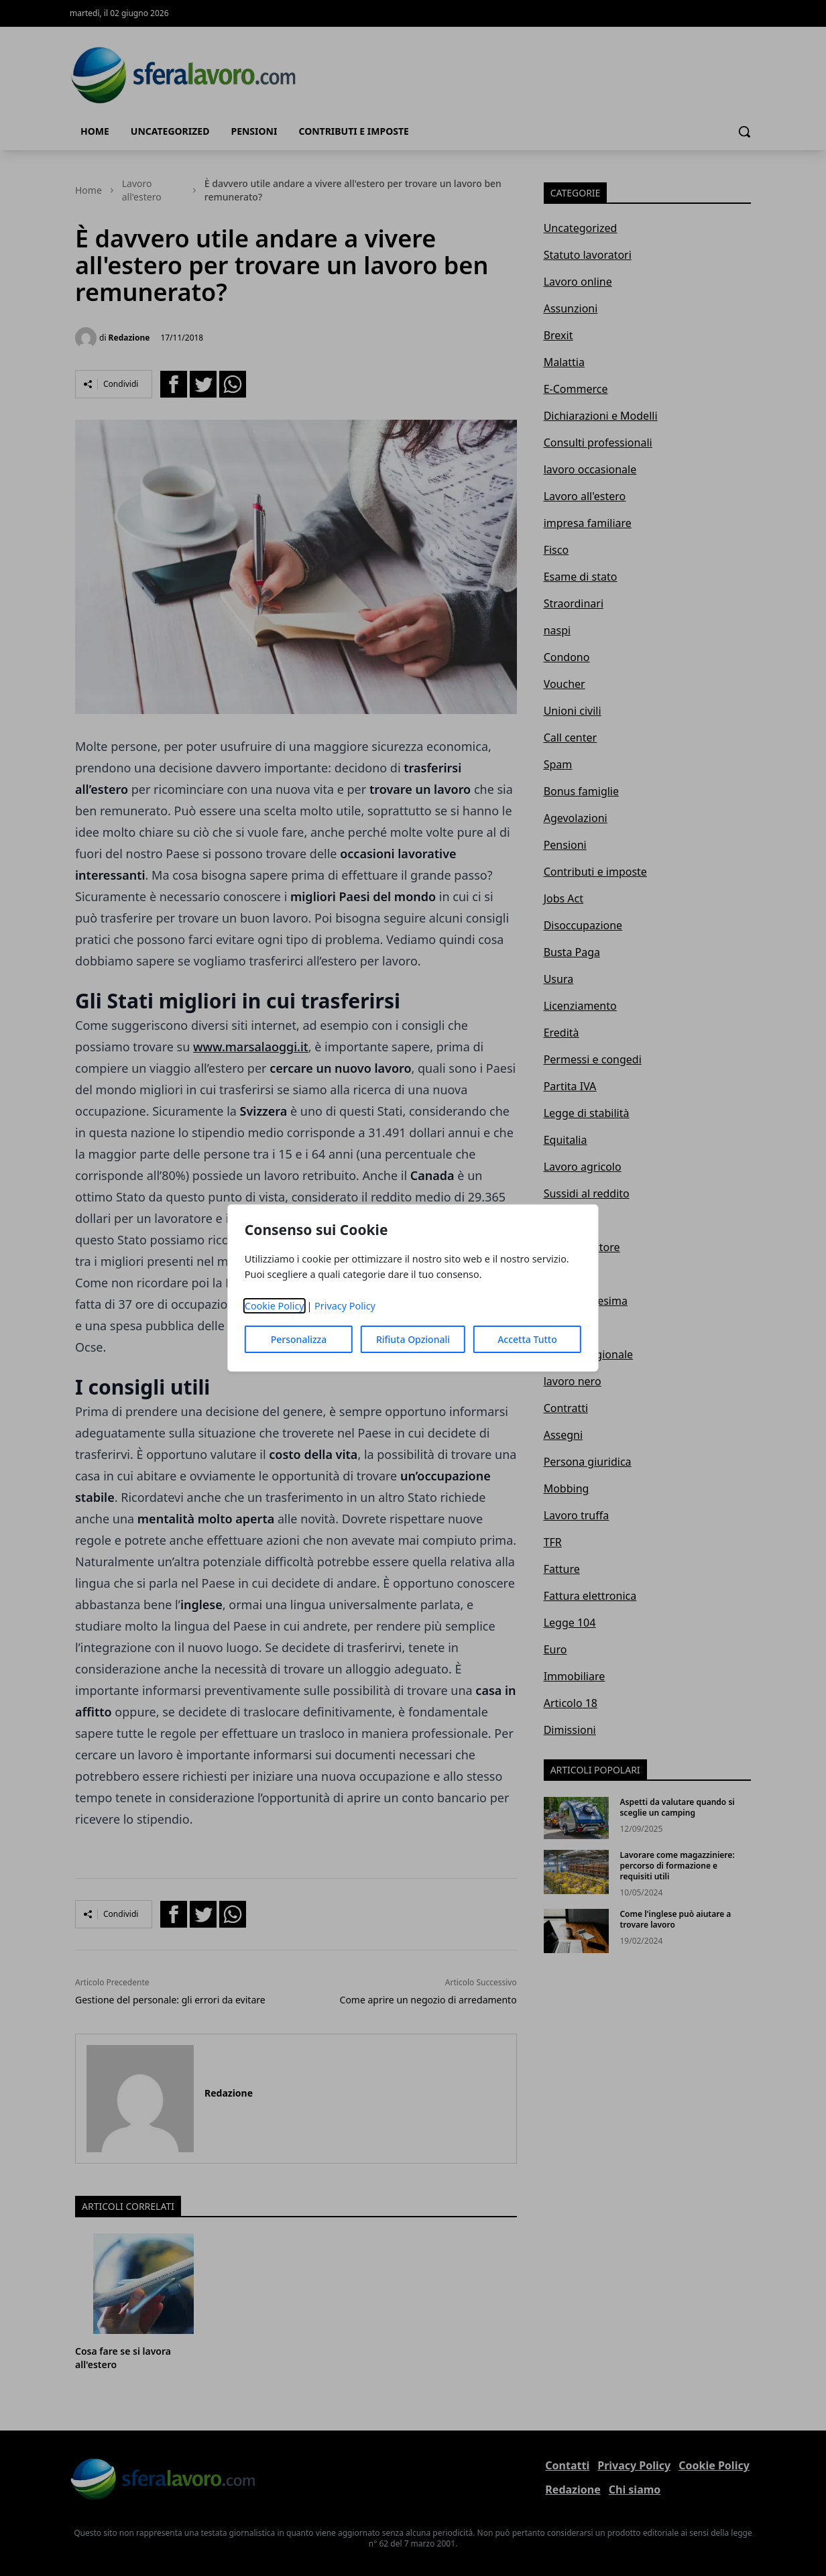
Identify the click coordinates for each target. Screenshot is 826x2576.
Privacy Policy (344, 1305)
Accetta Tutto (527, 1339)
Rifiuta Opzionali (413, 1339)
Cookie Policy (274, 1305)
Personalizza (299, 1339)
